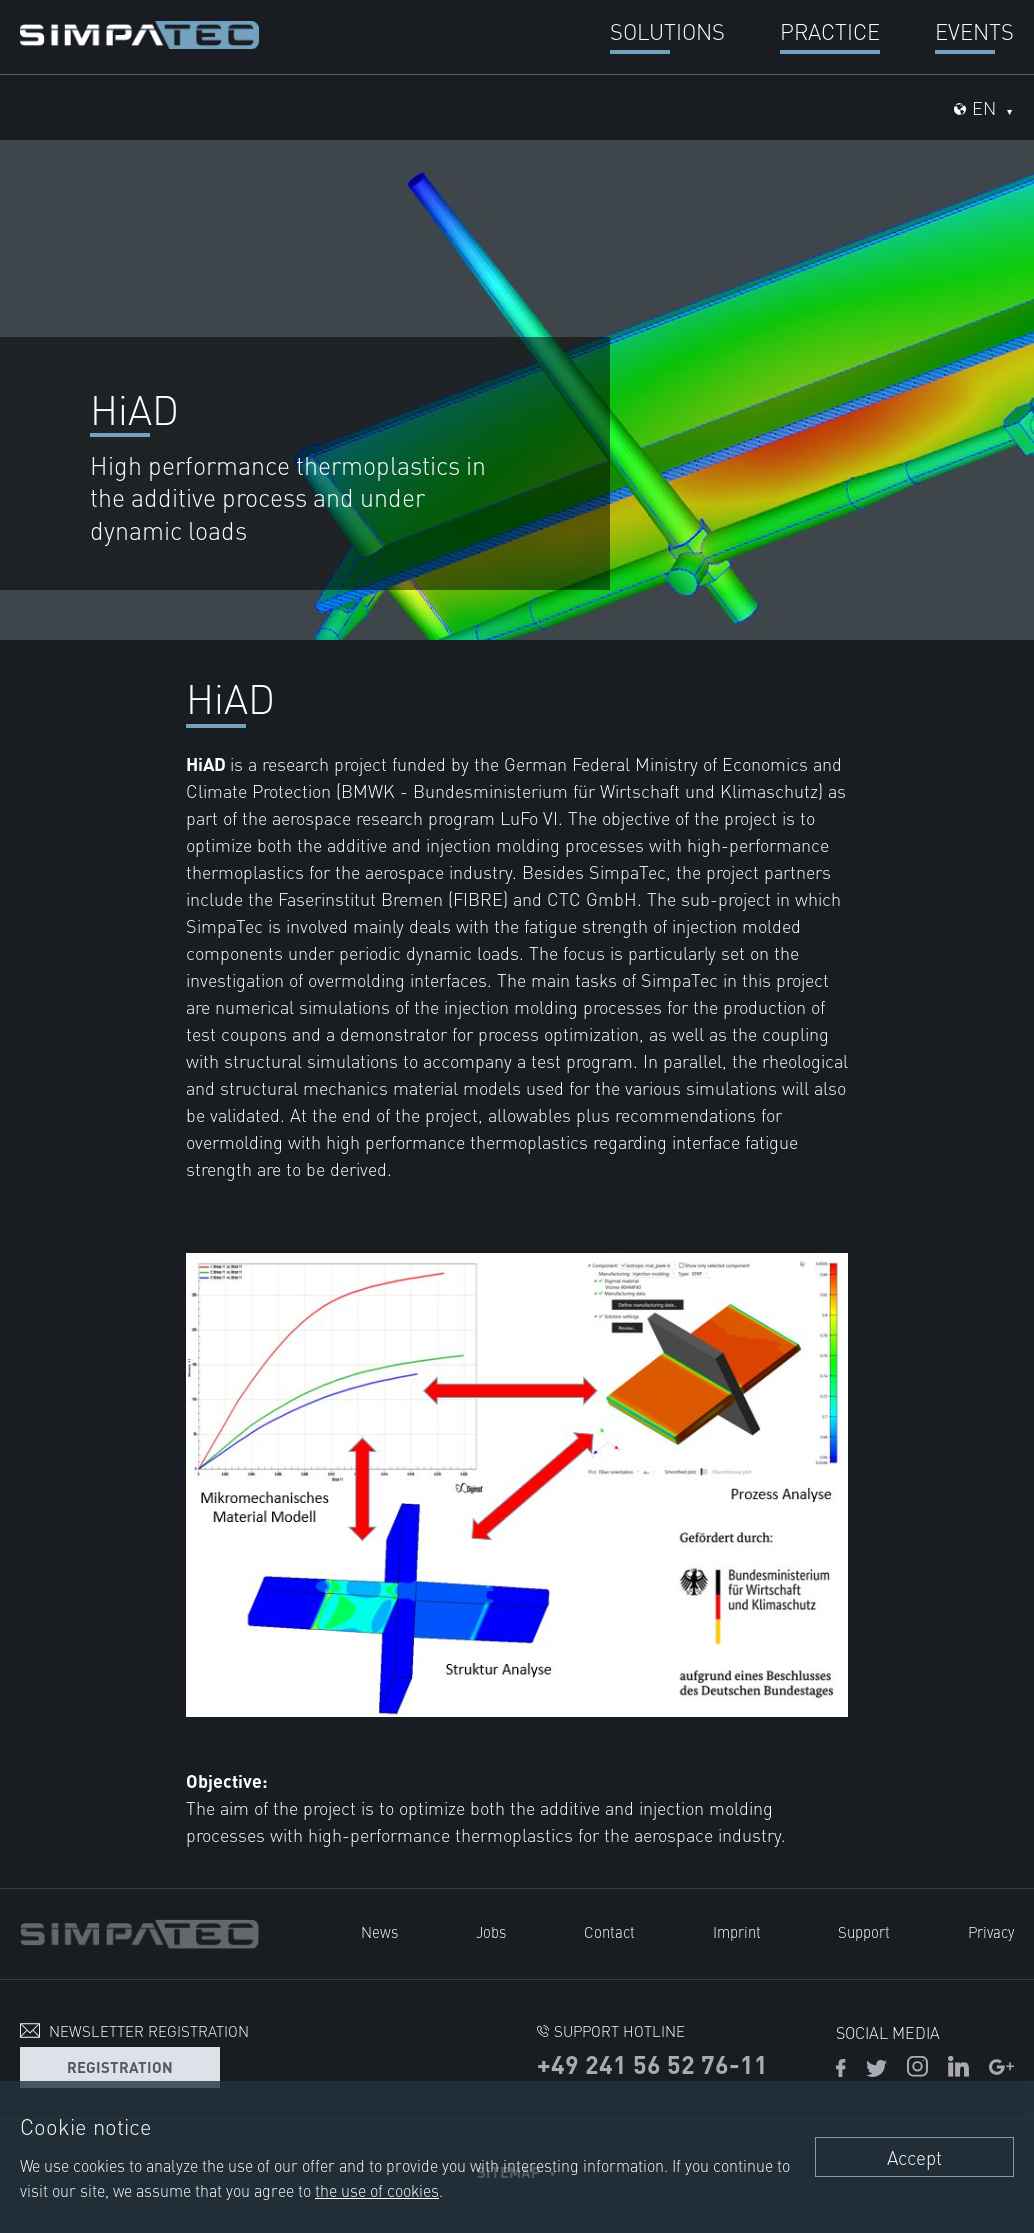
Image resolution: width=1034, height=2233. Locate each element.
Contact (609, 1931)
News (379, 1931)
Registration (120, 2066)
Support (864, 1931)
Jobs (491, 1931)
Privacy (991, 1931)
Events (974, 30)
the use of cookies (377, 2190)
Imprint (737, 1931)
